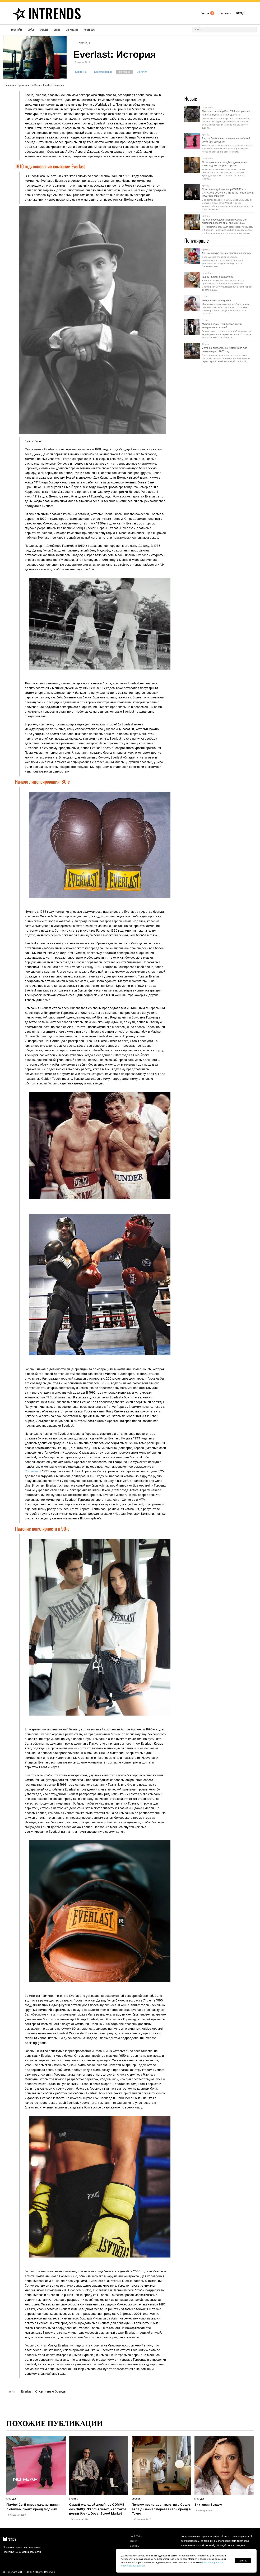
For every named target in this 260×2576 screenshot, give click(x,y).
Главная (9, 85)
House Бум (89, 30)
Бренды (44, 30)
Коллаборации (103, 71)
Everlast (26, 2391)
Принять (243, 2561)
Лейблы (35, 85)
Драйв (57, 30)
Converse (31, 1471)
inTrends (45, 13)
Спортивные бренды (50, 2391)
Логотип (142, 71)
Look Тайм (16, 30)
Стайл (31, 30)
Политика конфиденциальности (22, 2551)
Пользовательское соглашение (21, 2547)
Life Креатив (72, 30)
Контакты (225, 13)
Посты (207, 13)
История (124, 71)
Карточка (81, 71)
